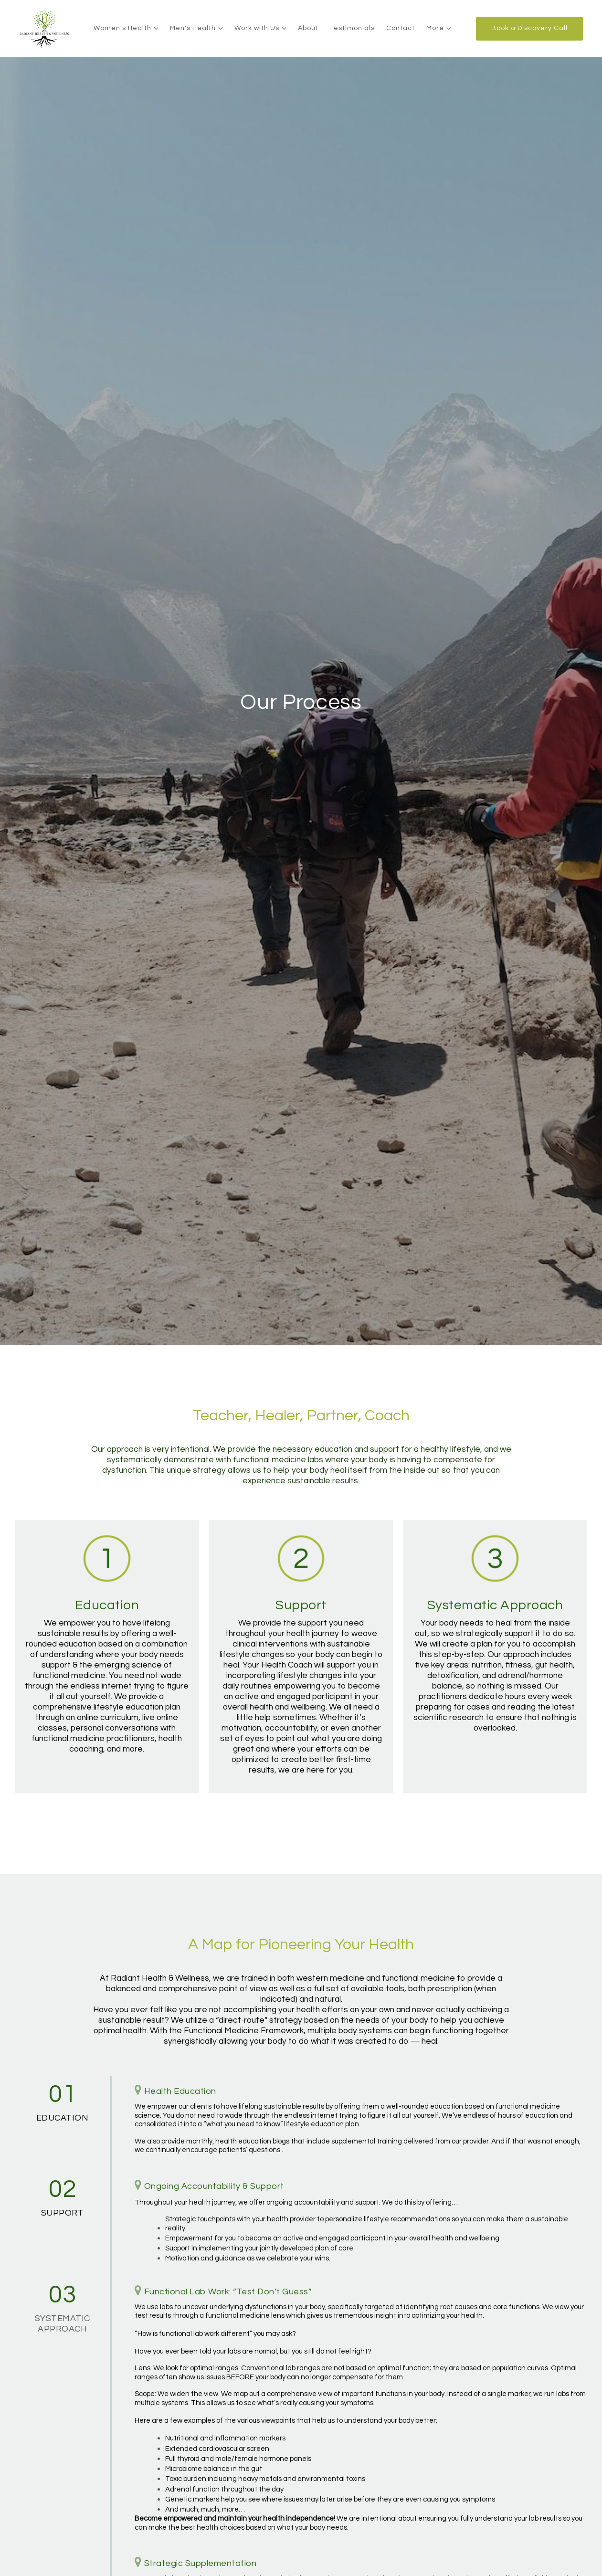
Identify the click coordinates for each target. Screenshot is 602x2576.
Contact (400, 28)
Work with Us (256, 28)
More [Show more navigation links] (435, 28)
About (308, 28)
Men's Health (193, 28)
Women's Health (122, 28)
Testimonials (352, 28)
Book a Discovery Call (529, 28)
